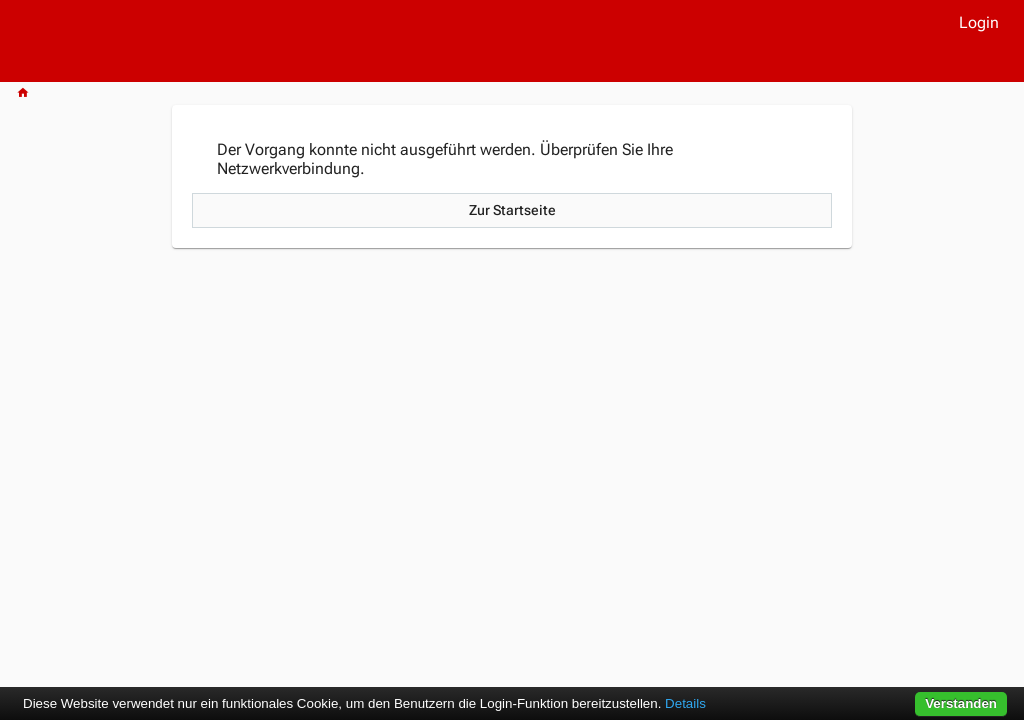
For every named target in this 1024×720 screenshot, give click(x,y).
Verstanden (961, 703)
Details (685, 703)
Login (979, 22)
